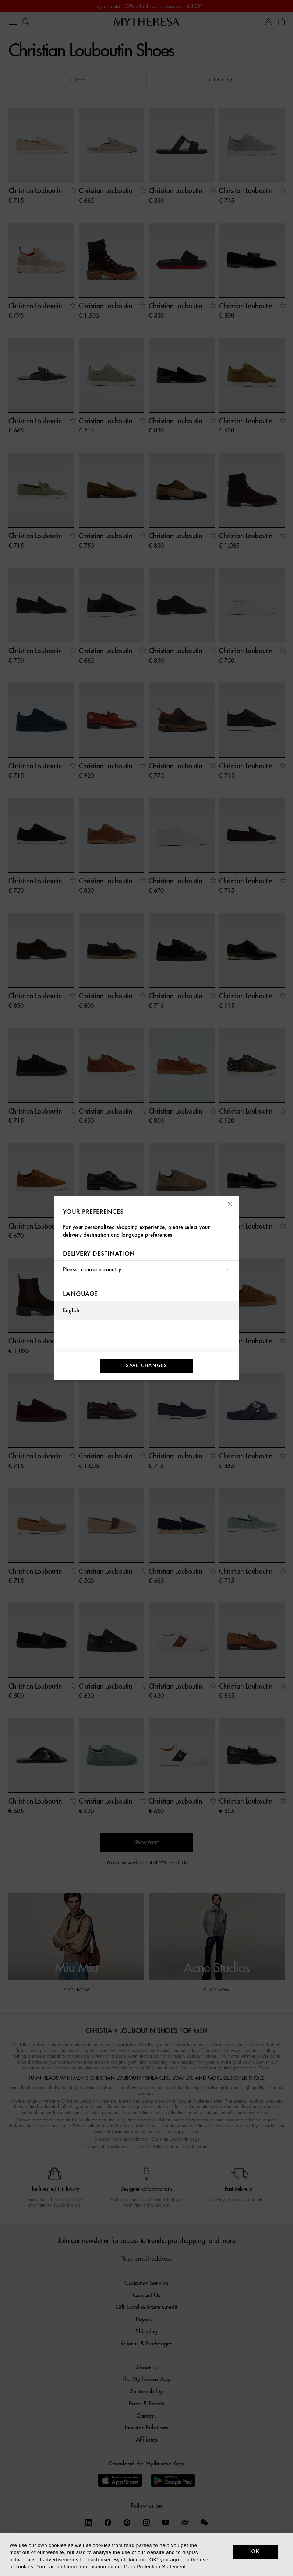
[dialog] (146, 2554)
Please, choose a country (146, 1269)
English (71, 1310)
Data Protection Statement (155, 2566)
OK (255, 2551)
